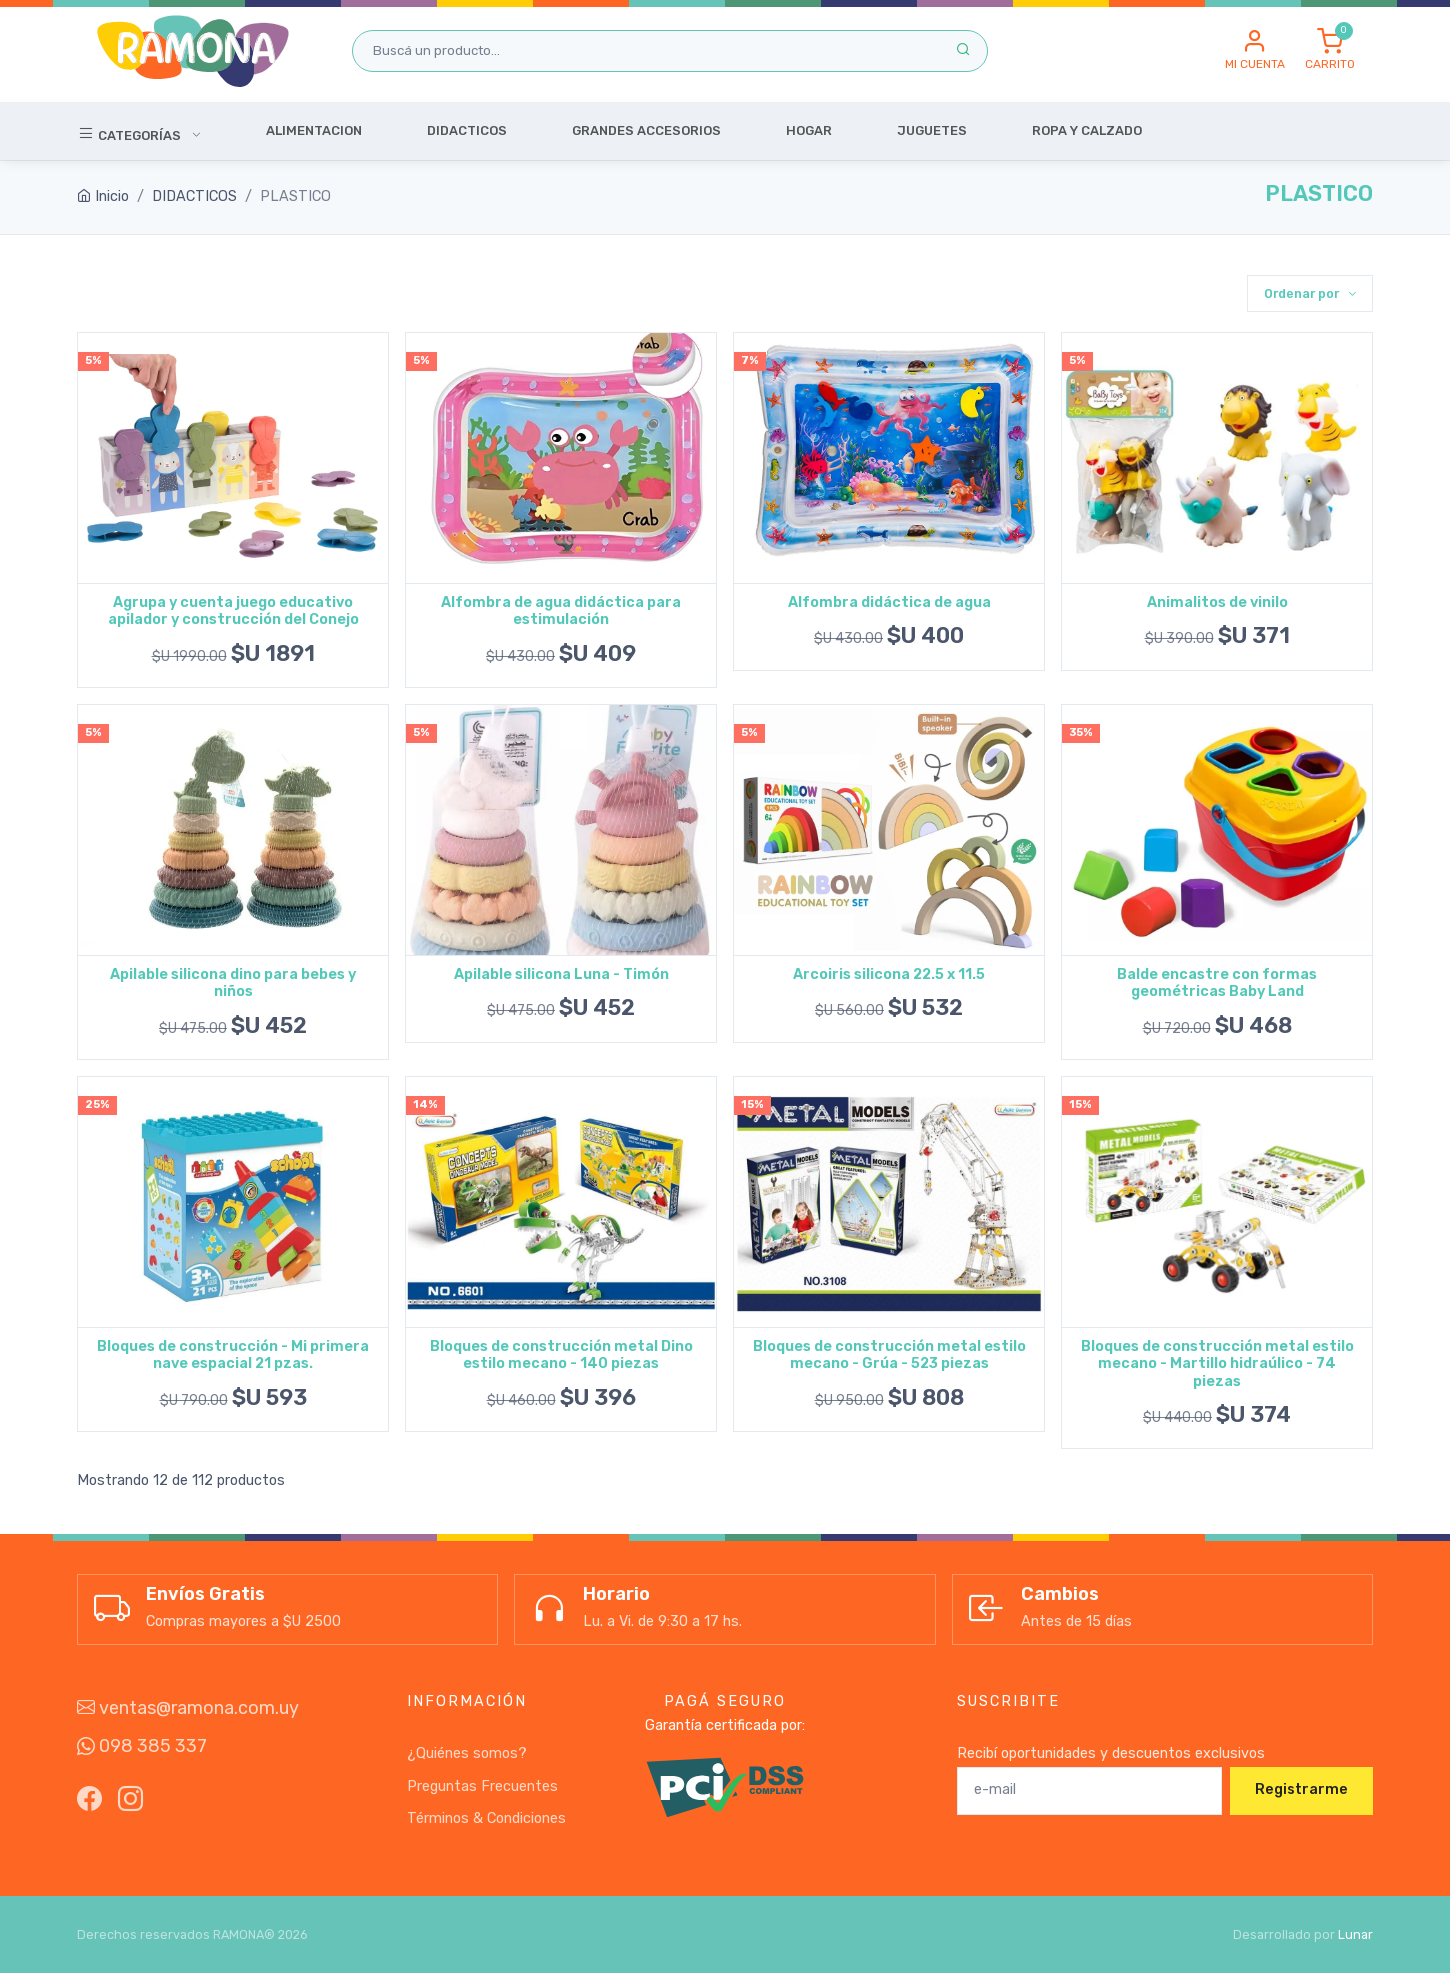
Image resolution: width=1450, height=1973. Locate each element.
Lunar (1355, 1934)
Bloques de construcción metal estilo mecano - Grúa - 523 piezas (889, 1355)
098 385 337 (142, 1746)
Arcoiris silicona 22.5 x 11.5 (889, 974)
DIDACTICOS (194, 196)
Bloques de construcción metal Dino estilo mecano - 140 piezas (561, 1355)
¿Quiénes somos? (467, 1753)
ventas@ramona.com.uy (188, 1708)
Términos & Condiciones (486, 1818)
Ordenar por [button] (1303, 293)
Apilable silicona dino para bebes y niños (233, 983)
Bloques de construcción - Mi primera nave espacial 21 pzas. (233, 1355)
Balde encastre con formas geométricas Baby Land (1217, 983)
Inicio (103, 196)
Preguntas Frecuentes (482, 1786)
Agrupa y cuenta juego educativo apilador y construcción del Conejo (233, 611)
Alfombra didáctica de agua (889, 602)
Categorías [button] (130, 133)
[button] (1255, 51)
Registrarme (1301, 1789)
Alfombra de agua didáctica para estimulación (561, 611)
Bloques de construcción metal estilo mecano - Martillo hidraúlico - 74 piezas (1217, 1364)
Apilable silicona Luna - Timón (561, 974)
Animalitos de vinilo (1217, 602)
